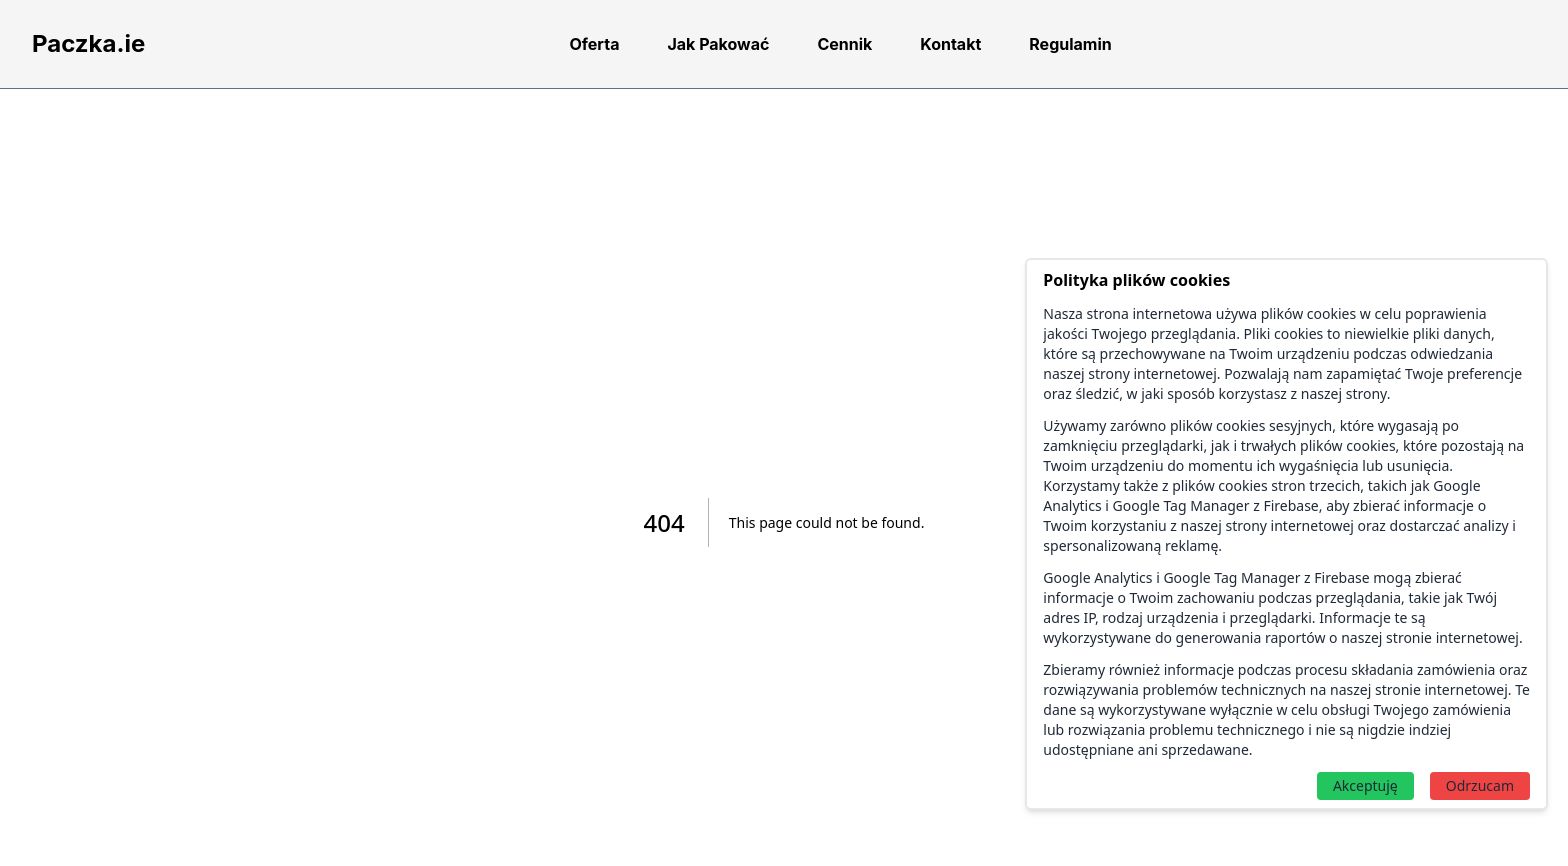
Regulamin (1070, 44)
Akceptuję (1365, 785)
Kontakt (950, 44)
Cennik (844, 44)
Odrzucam (1480, 785)
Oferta (594, 44)
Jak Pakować (718, 44)
